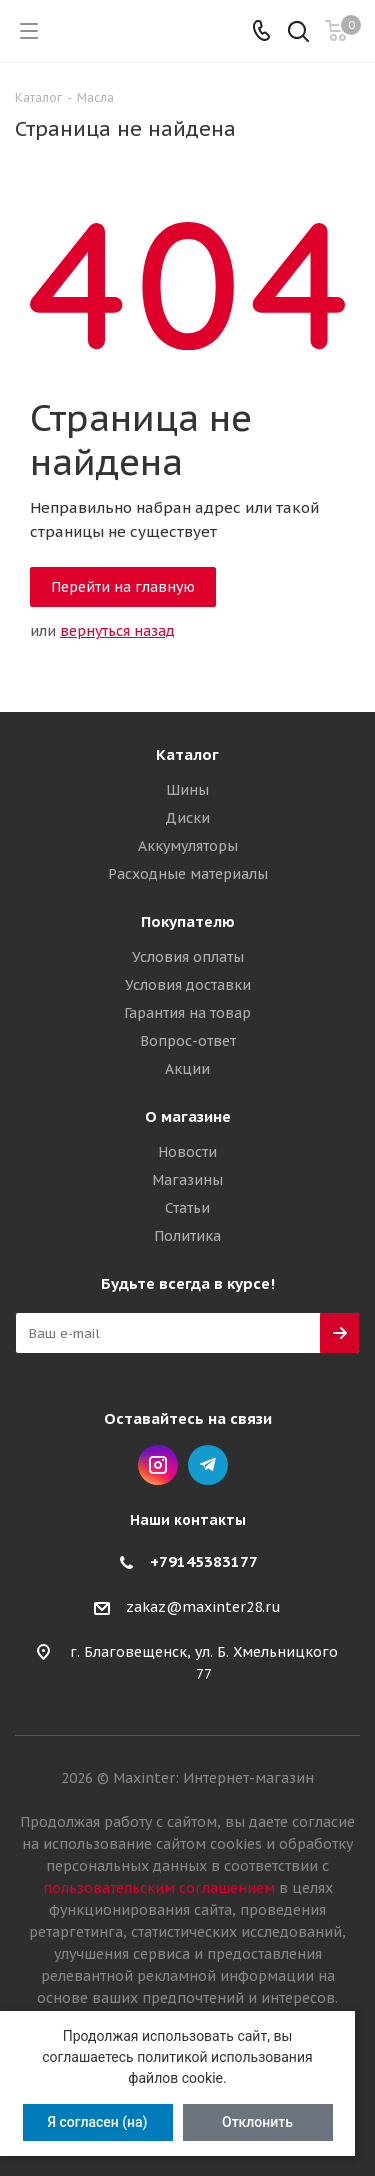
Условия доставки (188, 985)
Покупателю (188, 921)
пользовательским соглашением (159, 1888)
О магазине (188, 1116)
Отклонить (257, 2122)
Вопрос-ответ (188, 1041)
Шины (187, 790)
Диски (187, 818)
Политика (187, 1236)
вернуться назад (117, 631)
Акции (187, 1069)
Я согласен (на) (97, 2122)
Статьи (187, 1208)
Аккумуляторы (188, 846)
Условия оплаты (188, 957)
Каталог (187, 754)
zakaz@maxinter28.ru (203, 1608)
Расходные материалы (188, 874)
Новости (187, 1152)
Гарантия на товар (187, 1013)
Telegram (208, 1465)
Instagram (158, 1465)
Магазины (187, 1180)
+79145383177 (204, 1561)
